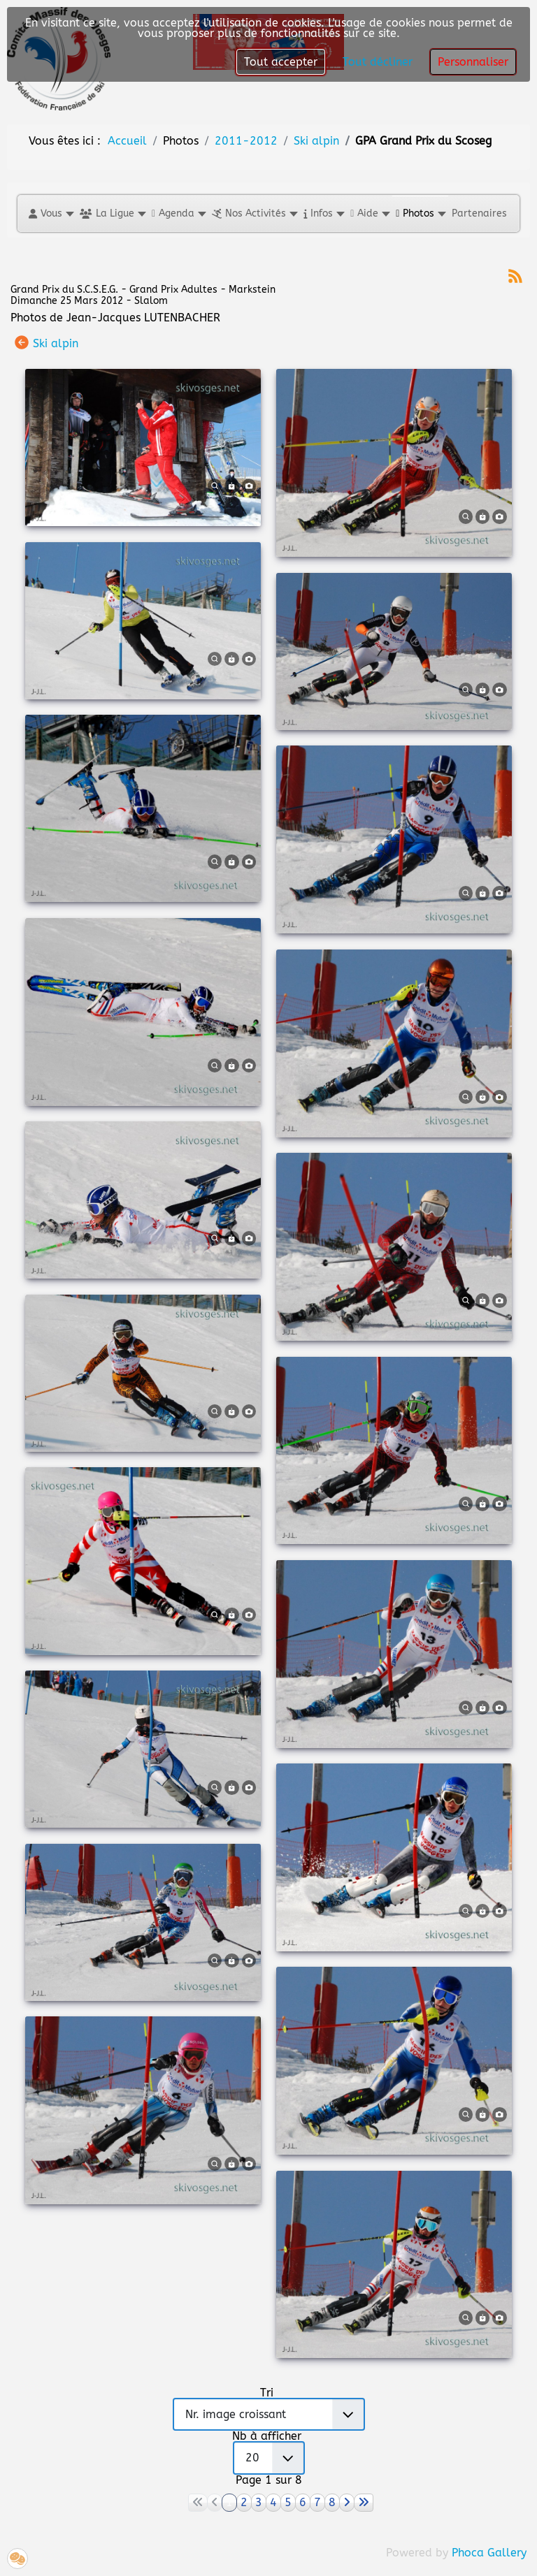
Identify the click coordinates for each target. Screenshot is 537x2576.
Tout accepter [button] (280, 61)
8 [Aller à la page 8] (332, 2502)
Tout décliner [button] (378, 61)
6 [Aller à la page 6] (302, 2502)
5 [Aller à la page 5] (288, 2502)
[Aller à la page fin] (363, 2503)
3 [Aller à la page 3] (258, 2502)
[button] (50, 213)
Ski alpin (55, 343)
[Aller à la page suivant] (347, 2503)
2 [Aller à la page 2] (244, 2502)
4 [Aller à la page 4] (273, 2502)
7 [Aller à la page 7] (317, 2502)
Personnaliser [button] (473, 61)
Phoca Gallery (489, 2552)
